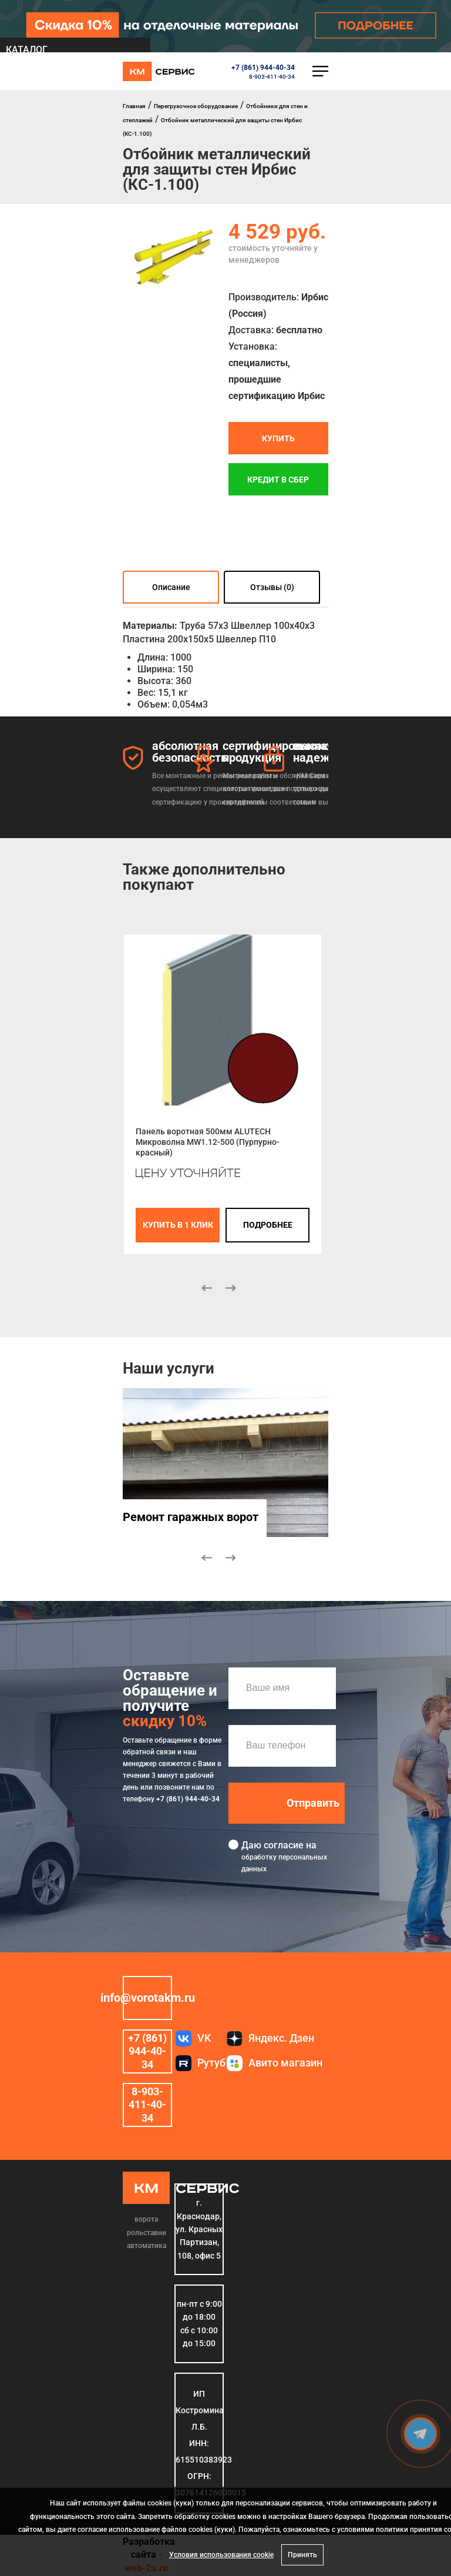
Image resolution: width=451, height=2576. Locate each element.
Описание (171, 587)
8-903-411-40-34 (272, 76)
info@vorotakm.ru (147, 1998)
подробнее (267, 1225)
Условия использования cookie (221, 2555)
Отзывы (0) (272, 587)
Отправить (313, 1803)
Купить (278, 438)
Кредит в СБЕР (278, 479)
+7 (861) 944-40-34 (263, 67)
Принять (302, 2555)
